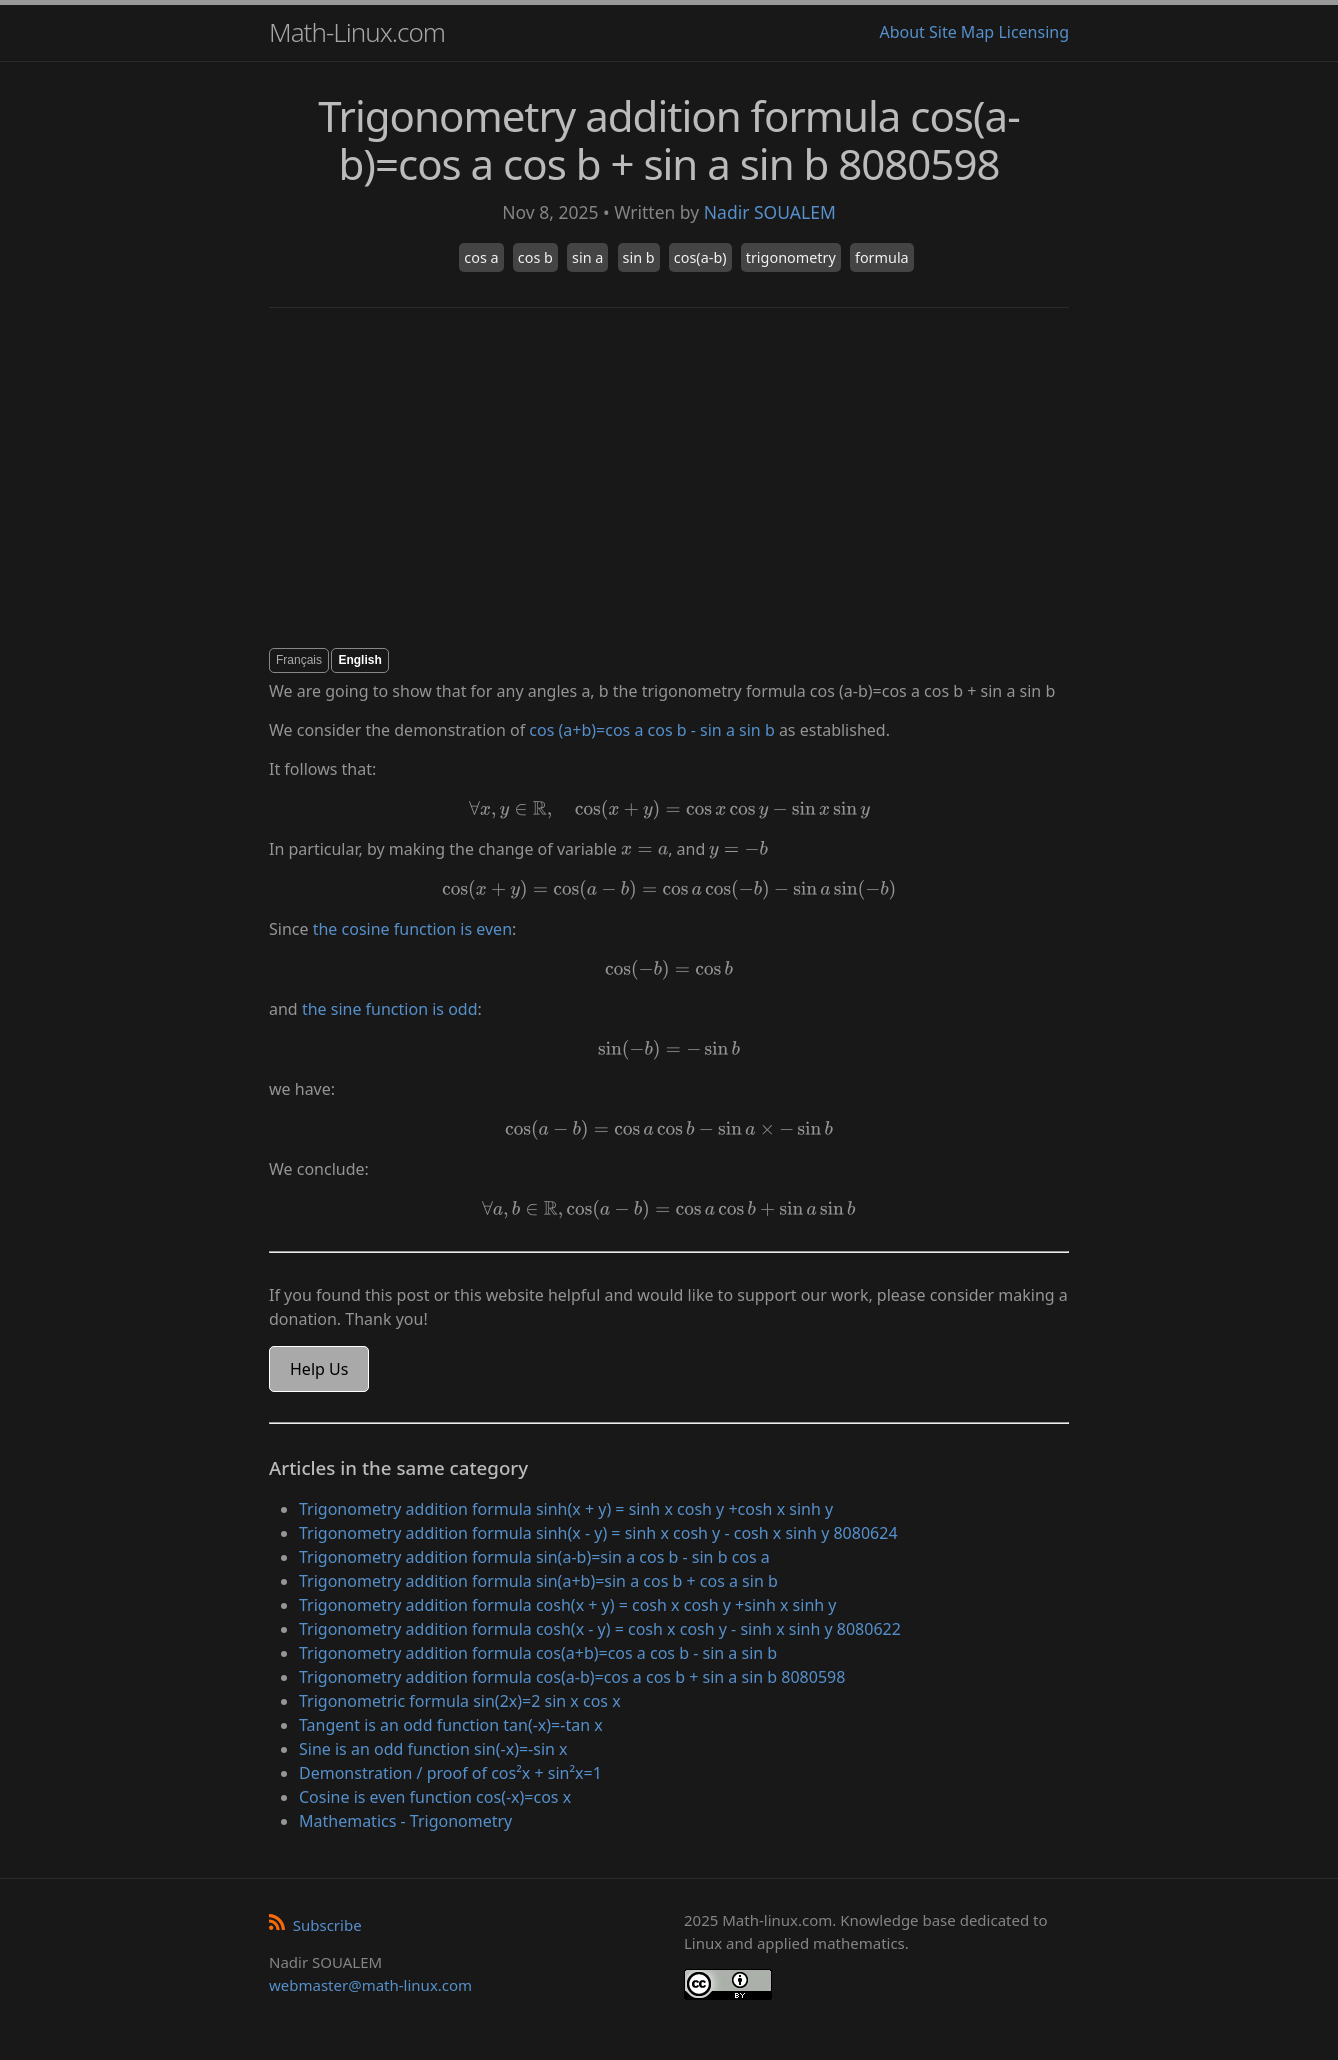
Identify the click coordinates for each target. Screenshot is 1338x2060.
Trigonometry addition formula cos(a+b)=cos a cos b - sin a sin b (538, 1653)
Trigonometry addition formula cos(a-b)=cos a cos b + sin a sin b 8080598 (572, 1677)
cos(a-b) (700, 257)
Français (299, 660)
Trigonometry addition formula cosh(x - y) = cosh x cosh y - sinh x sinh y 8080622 (600, 1629)
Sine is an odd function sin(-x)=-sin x (433, 1749)
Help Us (319, 1369)
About (901, 32)
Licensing (1033, 32)
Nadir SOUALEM (770, 212)
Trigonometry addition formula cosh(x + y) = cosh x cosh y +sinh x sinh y (568, 1605)
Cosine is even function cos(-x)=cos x (435, 1797)
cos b (535, 257)
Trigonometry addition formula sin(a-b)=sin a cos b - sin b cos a (534, 1557)
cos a (481, 257)
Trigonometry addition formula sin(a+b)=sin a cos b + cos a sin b (538, 1581)
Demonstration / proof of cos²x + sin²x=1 (450, 1773)
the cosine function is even (412, 929)
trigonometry (791, 257)
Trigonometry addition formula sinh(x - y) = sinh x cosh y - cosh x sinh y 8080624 (598, 1533)
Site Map (961, 32)
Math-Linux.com (357, 32)
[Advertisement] (669, 478)
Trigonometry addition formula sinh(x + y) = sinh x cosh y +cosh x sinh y (566, 1509)
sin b (639, 257)
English (359, 660)
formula (882, 257)
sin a (587, 257)
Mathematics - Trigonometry (405, 1821)
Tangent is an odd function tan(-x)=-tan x (451, 1725)
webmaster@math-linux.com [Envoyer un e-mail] (370, 1985)
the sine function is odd (390, 1009)
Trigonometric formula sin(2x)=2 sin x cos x (460, 1701)
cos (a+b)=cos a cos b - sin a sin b (651, 730)
